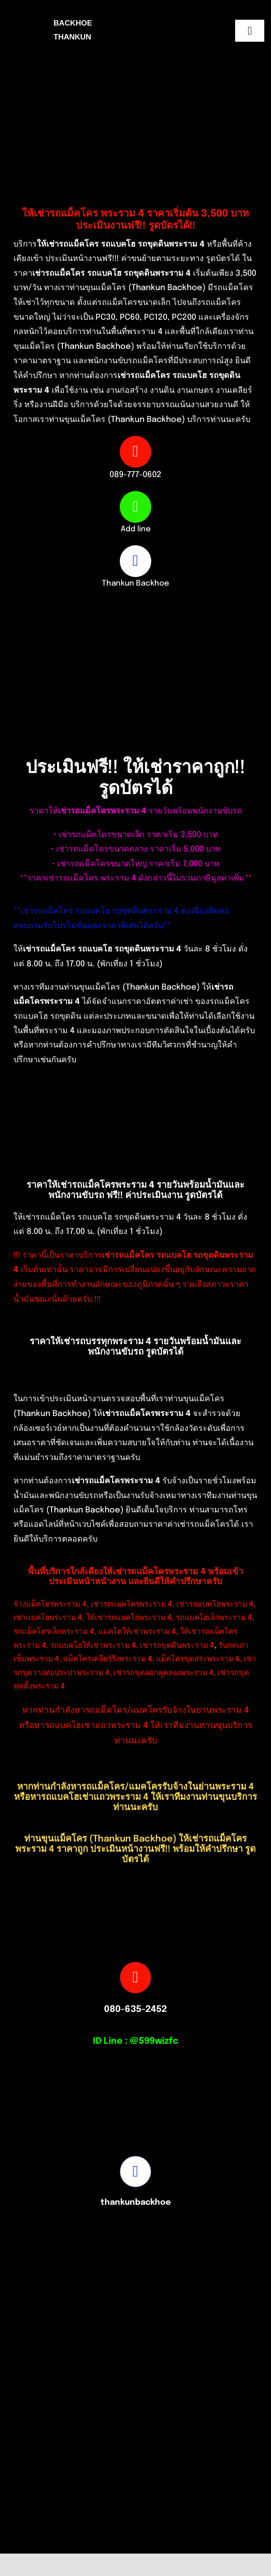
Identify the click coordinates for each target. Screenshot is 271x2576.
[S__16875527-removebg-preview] (210, 2548)
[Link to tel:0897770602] (135, 451)
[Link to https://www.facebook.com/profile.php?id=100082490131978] (135, 561)
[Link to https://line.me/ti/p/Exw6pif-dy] (135, 506)
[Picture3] (74, 2547)
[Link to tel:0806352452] (135, 1977)
